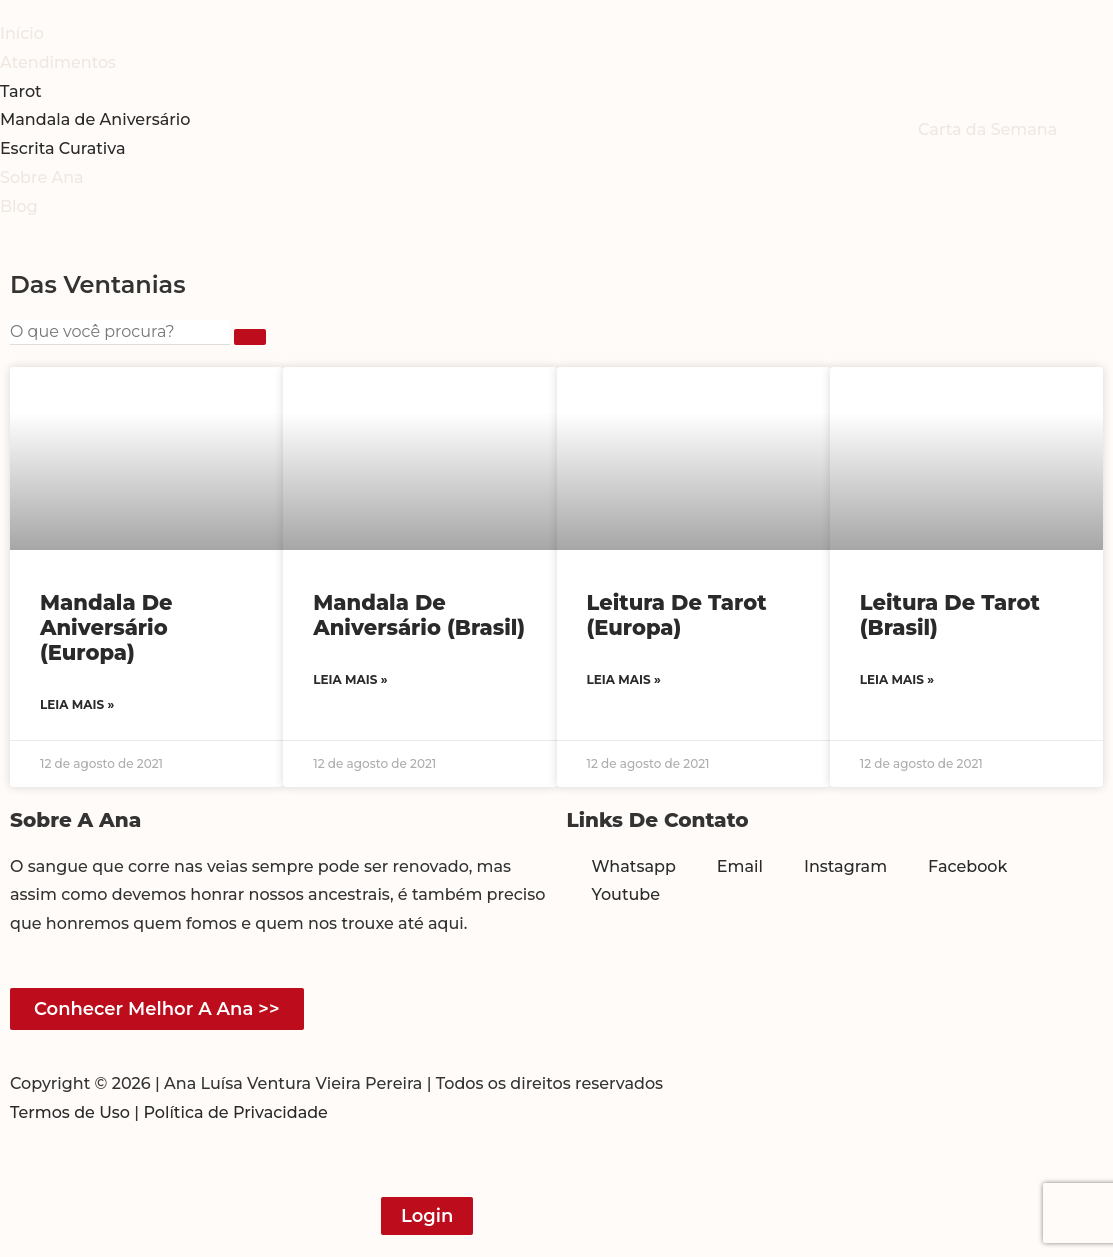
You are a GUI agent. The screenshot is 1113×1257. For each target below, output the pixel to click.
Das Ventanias (98, 284)
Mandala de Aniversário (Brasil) (419, 615)
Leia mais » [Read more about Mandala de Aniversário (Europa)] (77, 704)
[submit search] (250, 337)
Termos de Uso (70, 1112)
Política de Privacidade (235, 1112)
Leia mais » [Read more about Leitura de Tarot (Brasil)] (897, 679)
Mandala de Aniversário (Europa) (106, 627)
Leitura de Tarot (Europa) (677, 615)
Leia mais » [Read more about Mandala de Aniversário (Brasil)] (350, 679)
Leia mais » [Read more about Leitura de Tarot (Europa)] (624, 679)
